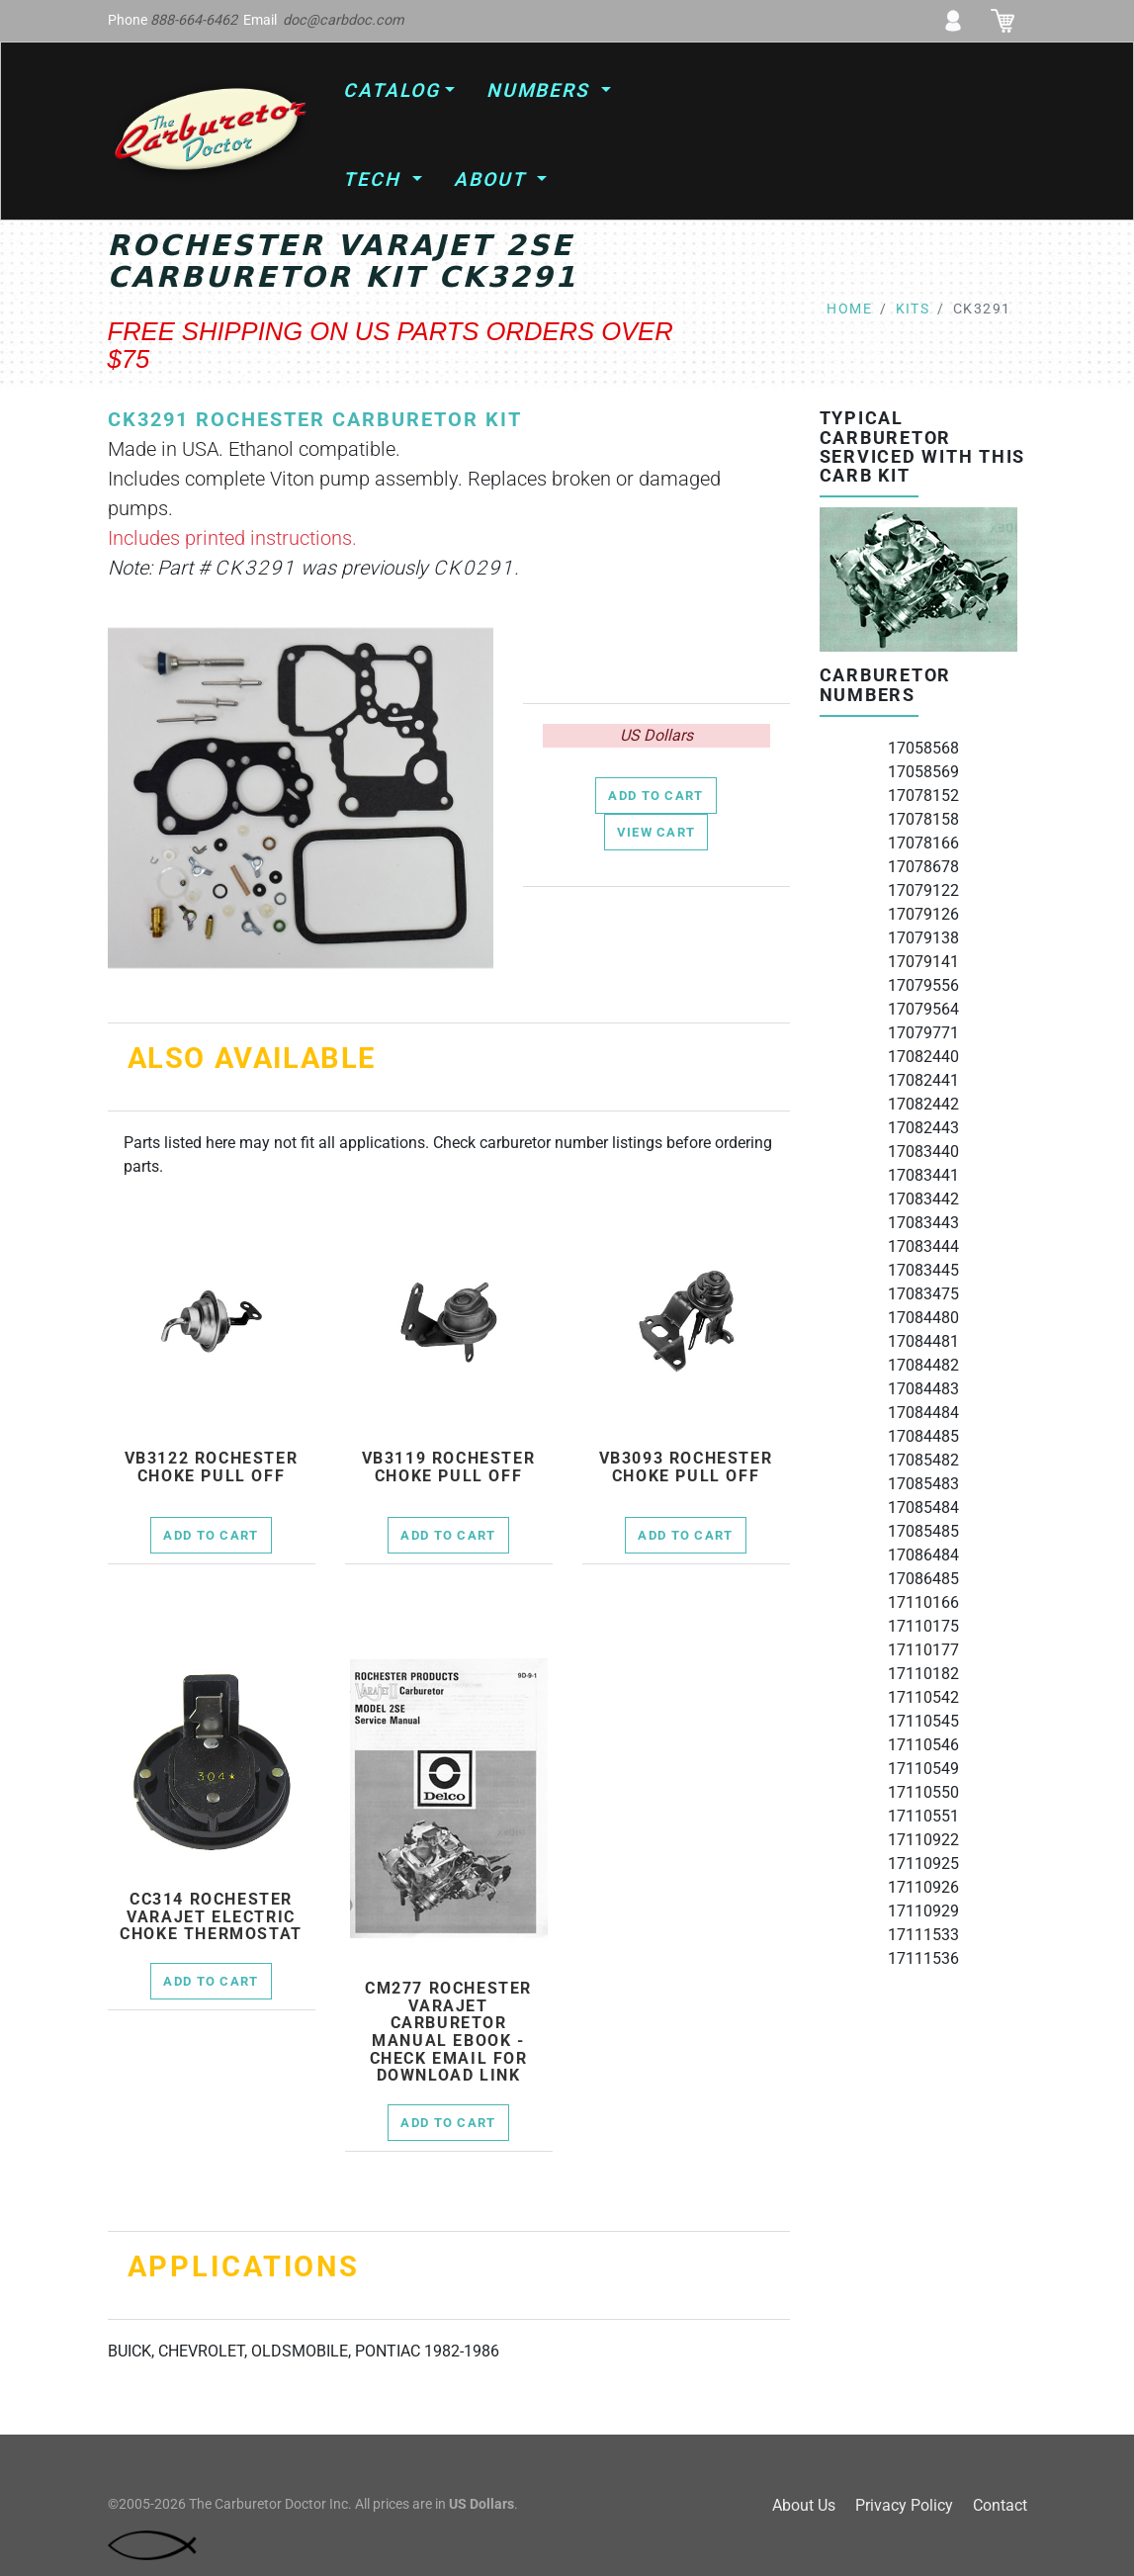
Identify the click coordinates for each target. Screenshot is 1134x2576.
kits (913, 309)
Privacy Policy (904, 2505)
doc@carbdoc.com (343, 20)
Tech (375, 179)
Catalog (391, 90)
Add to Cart (655, 795)
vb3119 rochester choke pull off (449, 1467)
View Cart (656, 832)
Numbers (541, 90)
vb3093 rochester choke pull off (686, 1467)
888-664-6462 (193, 20)
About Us (803, 2505)
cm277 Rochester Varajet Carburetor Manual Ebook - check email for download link (448, 2032)
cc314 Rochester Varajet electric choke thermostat (211, 1917)
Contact (1000, 2505)
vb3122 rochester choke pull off (212, 1467)
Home (849, 309)
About (493, 179)
